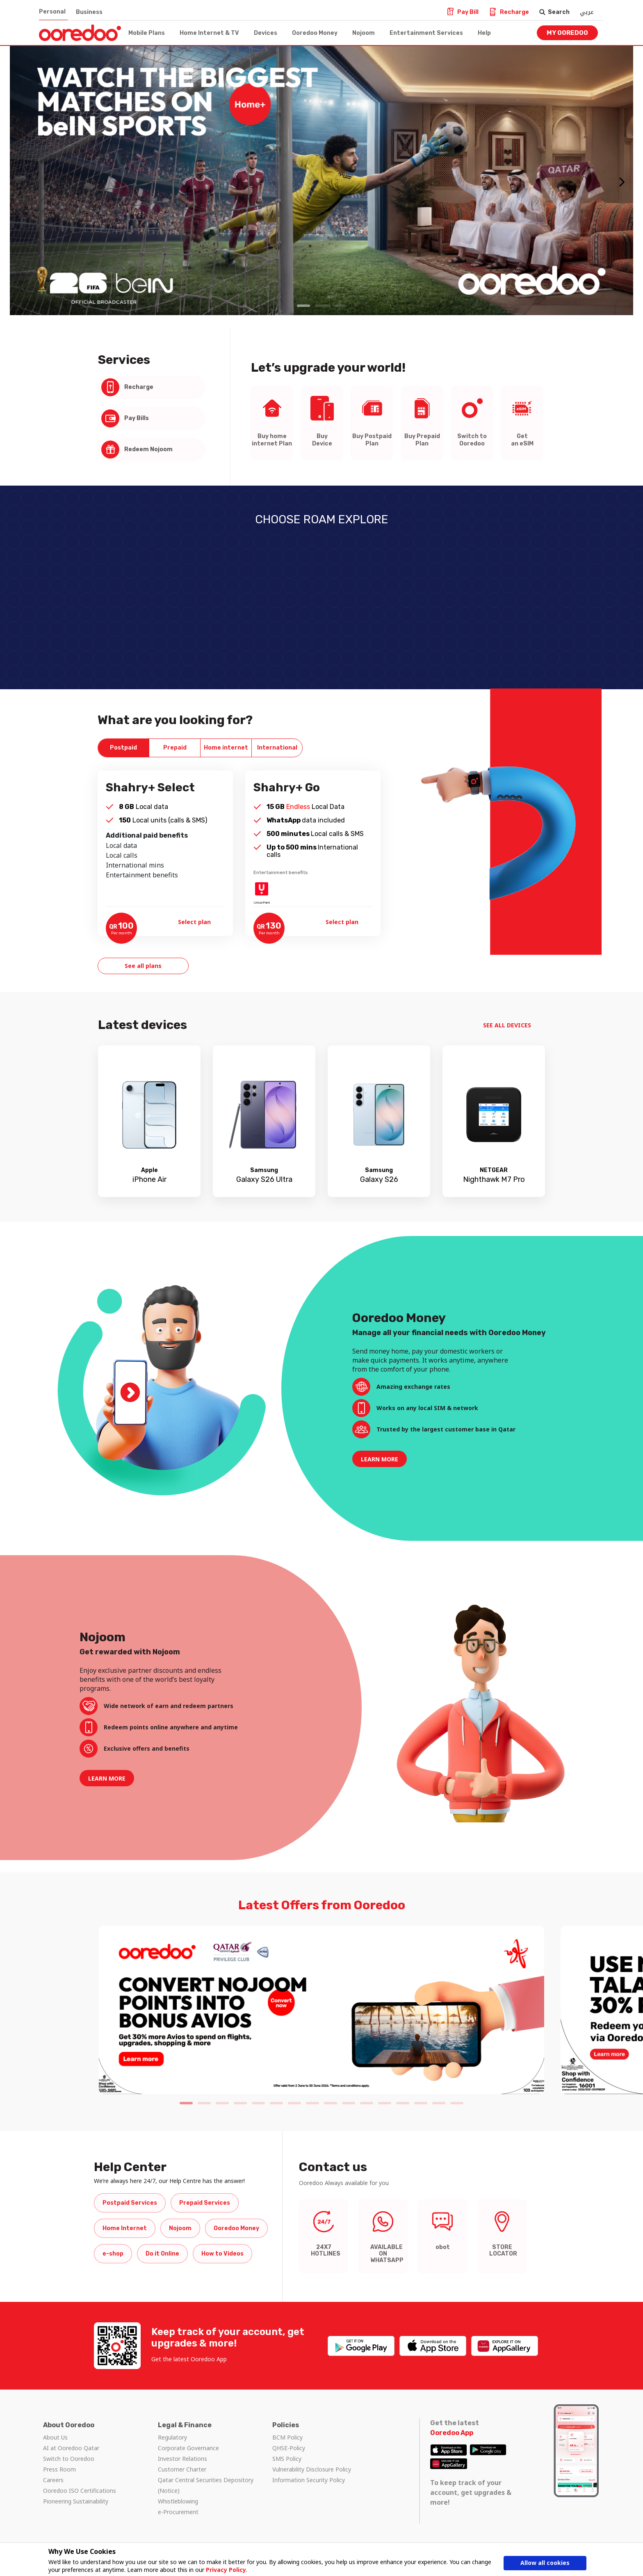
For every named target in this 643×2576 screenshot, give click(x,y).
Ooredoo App (451, 2433)
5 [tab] (258, 2103)
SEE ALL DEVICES (508, 1025)
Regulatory (172, 2437)
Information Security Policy (308, 2480)
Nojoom (363, 33)
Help (484, 33)
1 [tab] (303, 305)
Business (89, 12)
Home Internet (125, 2228)
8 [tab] (312, 2103)
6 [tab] (276, 2103)
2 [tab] (321, 305)
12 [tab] (384, 2103)
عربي (587, 12)
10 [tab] (348, 2103)
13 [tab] (402, 2103)
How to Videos (222, 2253)
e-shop (113, 2253)
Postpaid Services (130, 2202)
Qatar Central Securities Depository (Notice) (205, 2485)
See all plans (143, 966)
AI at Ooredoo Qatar (71, 2448)
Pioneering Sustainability (75, 2501)
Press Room (59, 2469)
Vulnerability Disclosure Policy (311, 2469)
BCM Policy (287, 2437)
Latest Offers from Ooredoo (321, 1905)
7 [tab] (294, 2103)
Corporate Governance (188, 2448)
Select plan (195, 922)
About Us (55, 2437)
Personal (52, 11)
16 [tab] (456, 2103)
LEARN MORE (379, 1459)
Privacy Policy (226, 2570)
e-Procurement (178, 2512)
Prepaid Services (204, 2202)
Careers (53, 2480)
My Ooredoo (567, 32)
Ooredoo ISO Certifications (79, 2490)
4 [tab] (240, 2103)
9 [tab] (330, 2103)
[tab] (123, 748)
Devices (265, 33)
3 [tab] (339, 305)
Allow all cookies (545, 2563)
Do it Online (162, 2253)
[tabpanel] (321, 180)
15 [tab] (438, 2103)
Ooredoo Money (314, 33)
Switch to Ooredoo (68, 2458)
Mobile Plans (146, 33)
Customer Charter (182, 2469)
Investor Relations (182, 2458)
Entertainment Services (426, 33)
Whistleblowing (178, 2501)
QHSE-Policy (288, 2448)
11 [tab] (366, 2103)
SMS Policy (286, 2458)
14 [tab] (420, 2103)
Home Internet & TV (209, 33)
